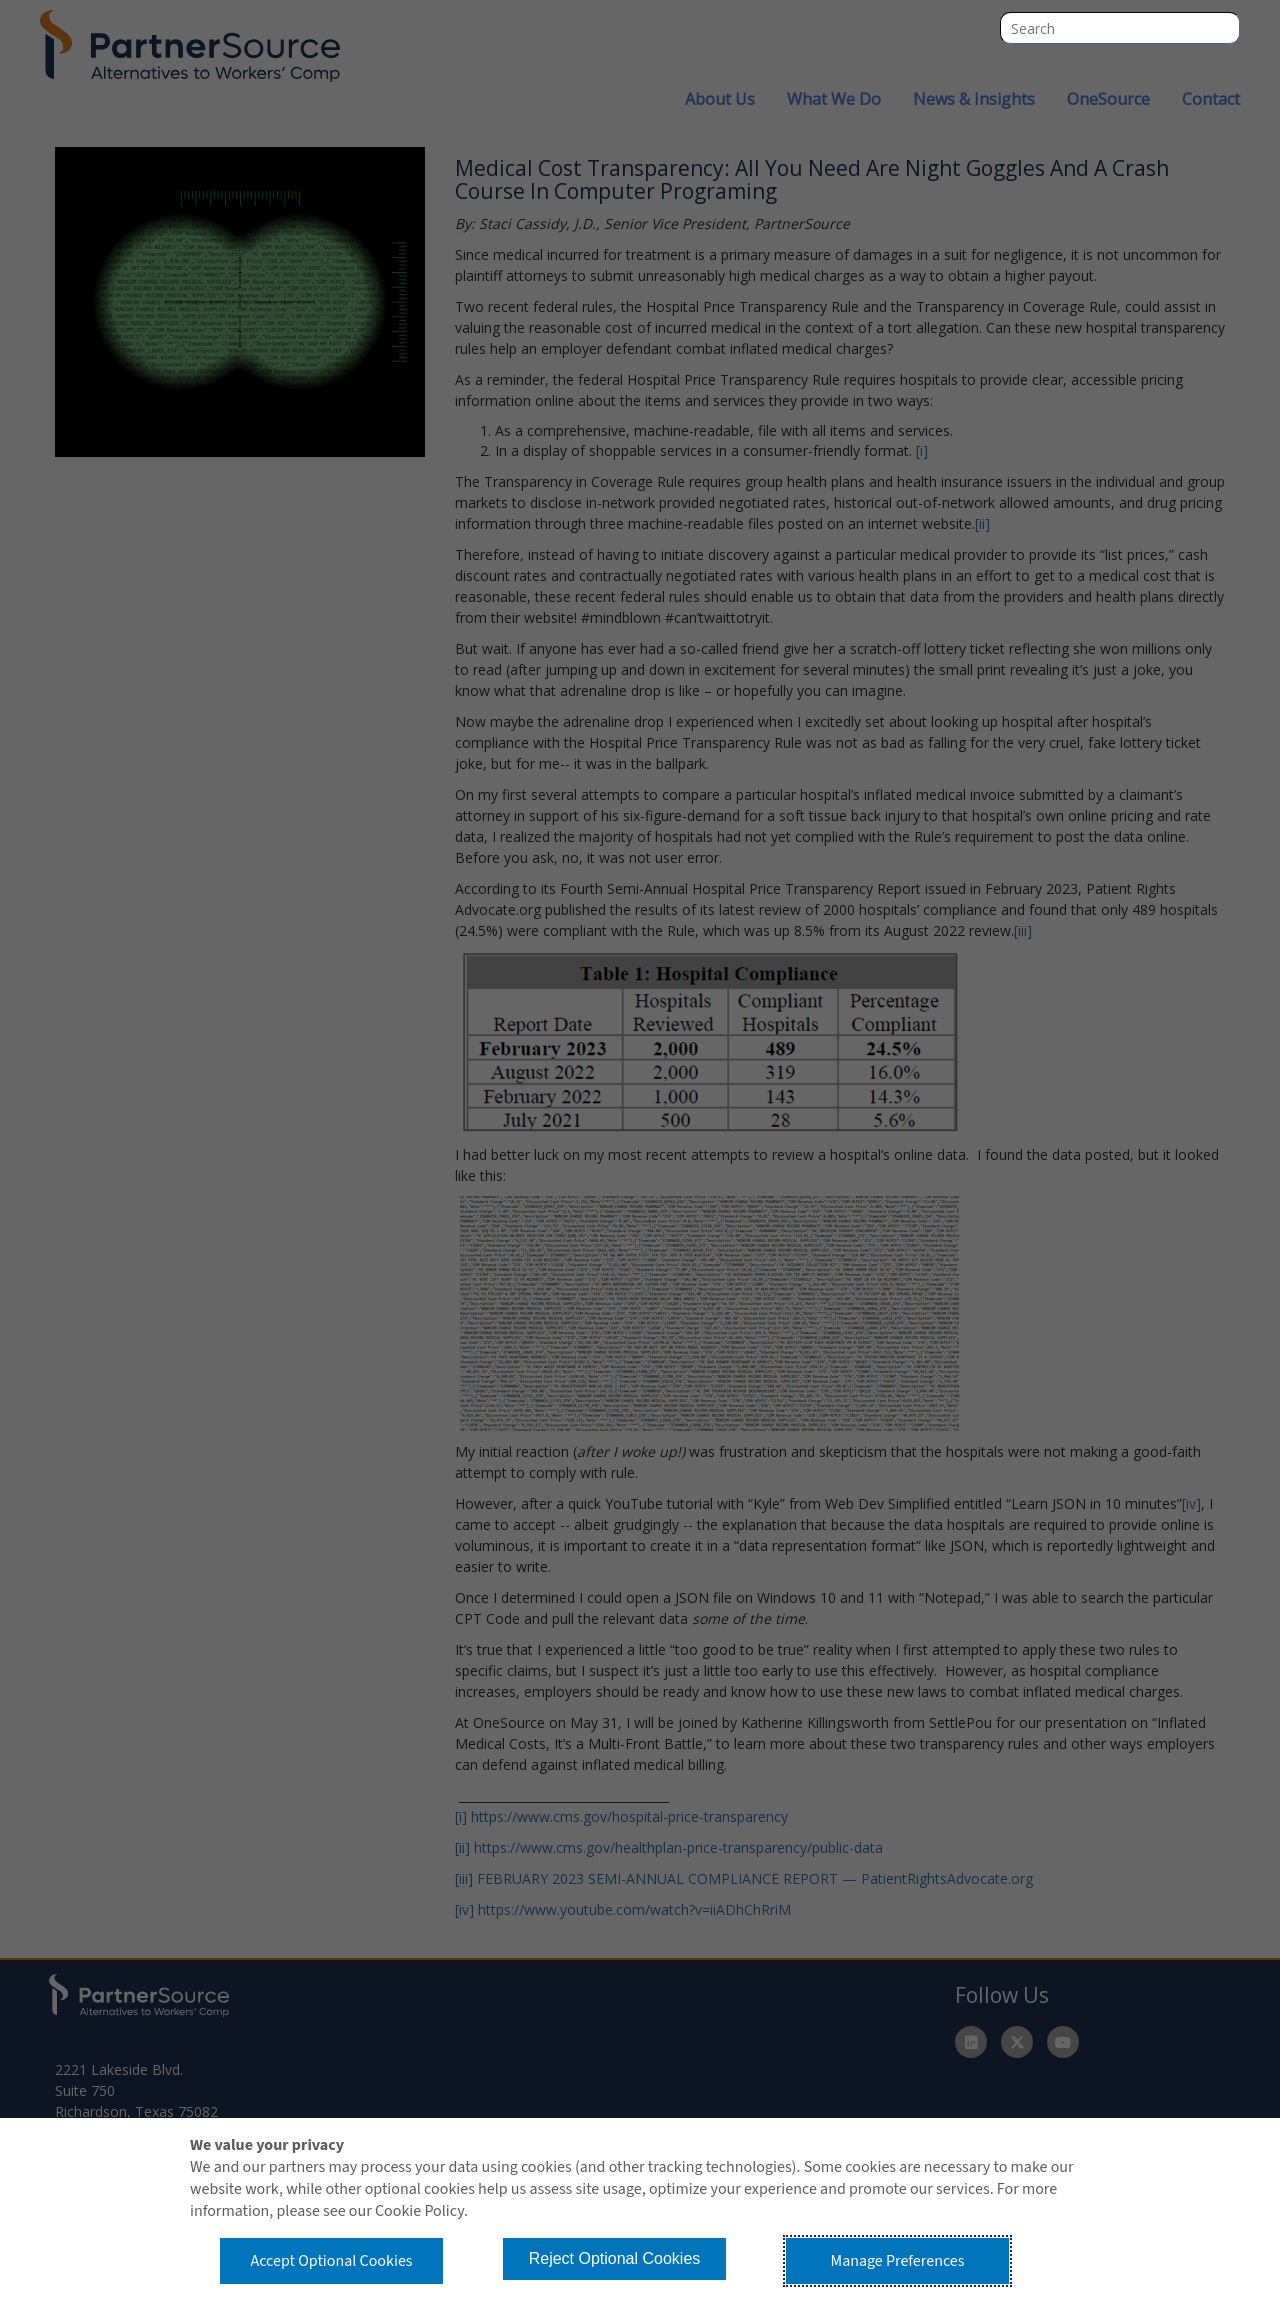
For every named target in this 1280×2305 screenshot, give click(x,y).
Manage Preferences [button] (898, 2261)
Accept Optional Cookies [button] (331, 2261)
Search (1224, 28)
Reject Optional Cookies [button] (615, 2258)
